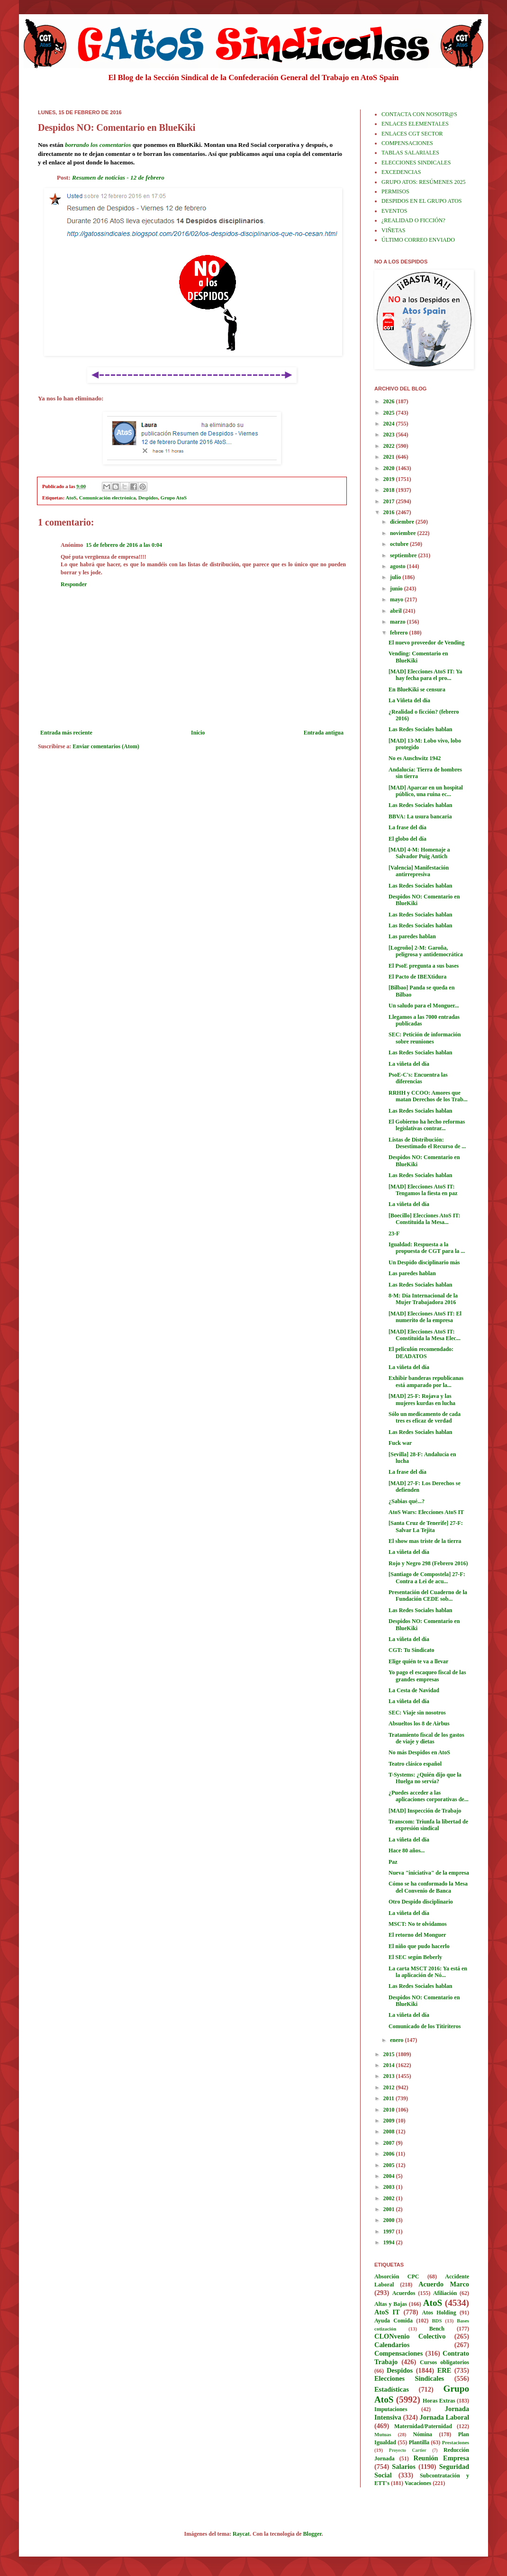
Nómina (422, 2434)
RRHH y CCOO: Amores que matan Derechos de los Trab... (428, 1096)
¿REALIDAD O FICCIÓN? (413, 220)
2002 (389, 2198)
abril (396, 611)
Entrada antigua (324, 732)
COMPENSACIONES (407, 143)
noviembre (403, 533)
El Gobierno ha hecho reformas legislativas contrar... (427, 1125)
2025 (389, 412)
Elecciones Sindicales (409, 2378)
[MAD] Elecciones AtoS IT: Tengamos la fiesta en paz (423, 1190)
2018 (389, 490)
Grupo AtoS (174, 497)
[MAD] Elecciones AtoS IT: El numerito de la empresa (425, 1317)
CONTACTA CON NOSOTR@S (419, 114)
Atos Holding (439, 2312)
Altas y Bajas (390, 2304)
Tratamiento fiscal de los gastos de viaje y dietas (426, 1738)
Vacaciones (418, 2483)
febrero (399, 632)
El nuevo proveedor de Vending (426, 642)
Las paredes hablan (412, 936)
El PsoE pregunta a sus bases (424, 965)
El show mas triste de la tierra (425, 1541)
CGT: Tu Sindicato (411, 1650)
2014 (389, 2065)
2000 (389, 2220)
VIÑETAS (393, 230)
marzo (398, 621)
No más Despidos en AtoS (419, 1752)
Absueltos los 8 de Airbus (419, 1723)
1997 (389, 2231)
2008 (389, 2131)
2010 (389, 2109)
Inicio (198, 732)
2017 (389, 501)
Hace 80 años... (407, 1850)
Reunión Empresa (441, 2458)
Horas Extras (439, 2400)
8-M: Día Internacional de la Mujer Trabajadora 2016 (423, 1299)
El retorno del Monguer (417, 1935)
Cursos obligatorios (444, 2362)
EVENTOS (394, 211)
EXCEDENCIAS (401, 172)
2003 (389, 2187)
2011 (389, 2098)
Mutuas (382, 2434)
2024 (389, 423)
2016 (389, 512)
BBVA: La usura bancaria (420, 816)
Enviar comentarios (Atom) (105, 746)
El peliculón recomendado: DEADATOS (421, 1352)
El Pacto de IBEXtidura (417, 976)
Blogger (312, 2534)
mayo (397, 599)
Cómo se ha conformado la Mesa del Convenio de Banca (428, 1887)
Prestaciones (455, 2442)
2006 (389, 2153)
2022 (389, 446)
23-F (394, 1233)
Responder (74, 584)
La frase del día (407, 827)
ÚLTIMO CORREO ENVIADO (418, 239)
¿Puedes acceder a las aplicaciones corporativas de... (429, 1796)
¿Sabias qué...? (407, 1501)
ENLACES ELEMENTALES (415, 123)
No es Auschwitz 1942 (415, 758)
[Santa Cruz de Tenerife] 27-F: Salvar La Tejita (426, 1526)
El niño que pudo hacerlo (419, 1946)
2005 (389, 2165)
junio (397, 588)
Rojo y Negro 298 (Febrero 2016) (428, 1563)
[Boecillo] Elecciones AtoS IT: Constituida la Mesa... (424, 1218)
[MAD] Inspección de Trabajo (425, 1810)
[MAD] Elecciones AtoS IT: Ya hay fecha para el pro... (425, 674)
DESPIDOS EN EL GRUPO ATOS (421, 201)
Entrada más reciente (66, 732)
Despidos (148, 497)
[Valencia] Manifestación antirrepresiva (419, 871)
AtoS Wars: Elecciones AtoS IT (426, 1512)
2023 (389, 434)
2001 (389, 2209)
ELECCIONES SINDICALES (416, 162)
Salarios (404, 2466)
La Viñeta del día (409, 700)
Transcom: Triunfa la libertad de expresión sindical (428, 1825)
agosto (398, 566)
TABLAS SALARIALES (410, 152)
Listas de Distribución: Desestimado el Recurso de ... (427, 1143)
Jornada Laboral (444, 2417)
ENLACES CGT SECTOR (412, 133)
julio (396, 577)
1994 (389, 2242)
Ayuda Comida (393, 2320)
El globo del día (407, 838)
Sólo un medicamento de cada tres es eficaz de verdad (425, 1417)
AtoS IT (387, 2312)
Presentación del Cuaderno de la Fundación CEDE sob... (428, 1595)
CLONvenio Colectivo (409, 2336)
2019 (389, 479)
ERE (444, 2370)
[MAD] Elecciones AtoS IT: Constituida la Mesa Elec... (425, 1335)
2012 (389, 2087)
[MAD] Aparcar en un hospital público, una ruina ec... (426, 791)
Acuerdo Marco (443, 2284)
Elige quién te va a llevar (418, 1661)
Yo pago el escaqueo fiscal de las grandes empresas (427, 1675)
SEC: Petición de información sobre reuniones (425, 1037)
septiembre (404, 555)
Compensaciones (398, 2353)
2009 (389, 2120)
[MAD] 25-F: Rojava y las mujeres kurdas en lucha (422, 1399)
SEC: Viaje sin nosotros (417, 1712)
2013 (389, 2076)
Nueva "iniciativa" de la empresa (429, 1872)
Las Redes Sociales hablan (420, 729)
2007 (389, 2143)
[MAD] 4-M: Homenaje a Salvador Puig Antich (419, 853)
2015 (389, 2054)
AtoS (71, 497)
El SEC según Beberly (415, 1957)
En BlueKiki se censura (417, 689)
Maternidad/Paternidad (423, 2426)
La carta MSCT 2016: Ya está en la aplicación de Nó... (428, 1971)
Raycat (241, 2534)
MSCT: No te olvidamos (418, 1924)
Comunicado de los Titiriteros (425, 2026)
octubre (400, 544)
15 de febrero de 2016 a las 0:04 (124, 545)
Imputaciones (390, 2409)
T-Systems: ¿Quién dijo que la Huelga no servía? (425, 1778)
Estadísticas (391, 2389)
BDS (437, 2320)
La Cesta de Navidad (414, 1690)
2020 (389, 468)
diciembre (403, 521)
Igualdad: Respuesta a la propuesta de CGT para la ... (427, 1247)
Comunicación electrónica (107, 497)
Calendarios (391, 2345)
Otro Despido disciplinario (421, 1901)
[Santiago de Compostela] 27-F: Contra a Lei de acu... (427, 1577)
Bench (436, 2328)
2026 (389, 401)
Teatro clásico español (415, 1763)
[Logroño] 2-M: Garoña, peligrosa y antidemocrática (426, 951)
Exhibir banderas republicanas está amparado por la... (426, 1381)
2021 (389, 457)
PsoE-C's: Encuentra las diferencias (418, 1078)
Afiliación (445, 2293)
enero (397, 2040)
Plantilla (419, 2442)
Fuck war (400, 1443)
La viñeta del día (409, 1064)
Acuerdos (404, 2293)
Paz (393, 1862)
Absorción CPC (396, 2276)
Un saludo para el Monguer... (424, 1005)
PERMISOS (395, 191)
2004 (389, 2176)
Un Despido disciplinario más (424, 1262)
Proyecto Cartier (407, 2450)
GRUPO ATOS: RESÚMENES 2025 (423, 182)
